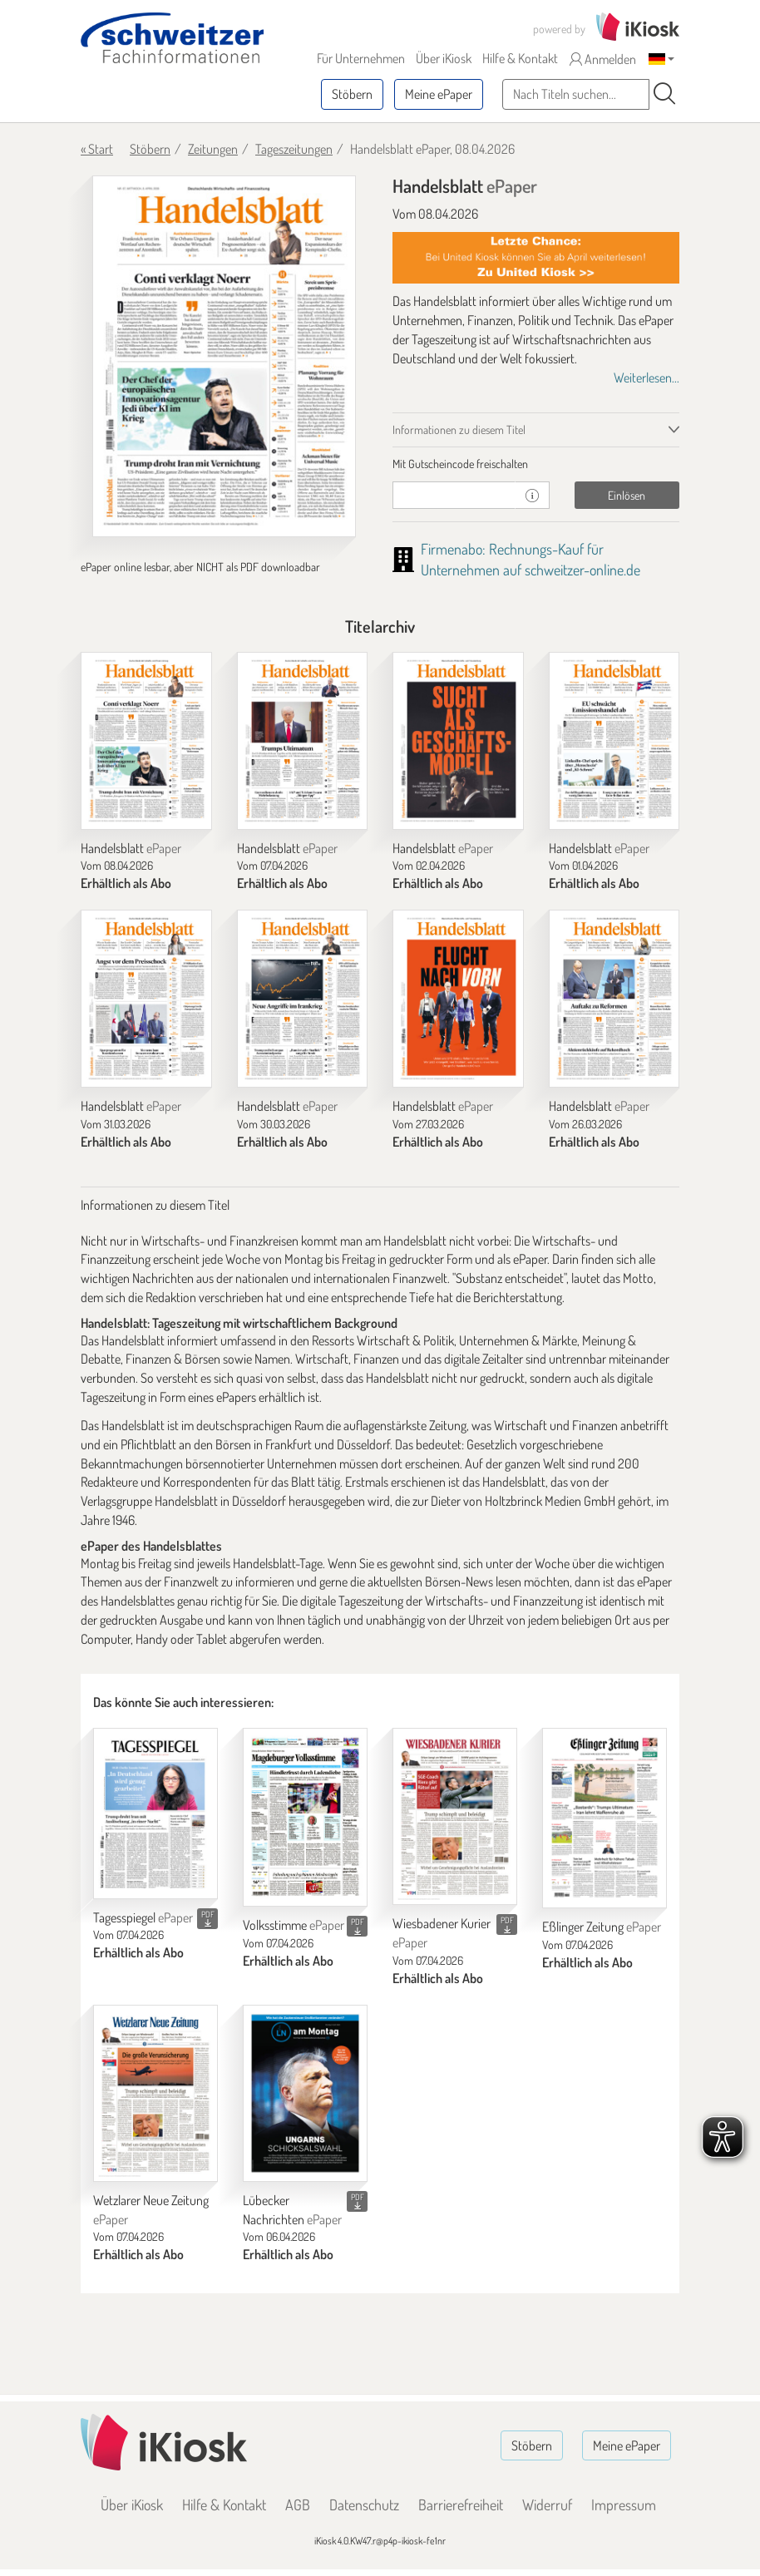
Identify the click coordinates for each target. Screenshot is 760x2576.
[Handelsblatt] (146, 741)
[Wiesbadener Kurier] (454, 1816)
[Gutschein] (454, 495)
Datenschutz (364, 2504)
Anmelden (603, 59)
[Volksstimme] (305, 1817)
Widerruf (547, 2504)
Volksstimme (293, 1925)
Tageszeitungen (294, 149)
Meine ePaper (438, 94)
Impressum (623, 2504)
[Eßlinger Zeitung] (604, 1818)
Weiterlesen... (646, 377)
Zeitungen (213, 149)
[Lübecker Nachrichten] (305, 2093)
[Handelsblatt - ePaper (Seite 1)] (224, 356)
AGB (297, 2504)
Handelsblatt (131, 848)
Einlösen (626, 495)
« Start (97, 149)
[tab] (535, 464)
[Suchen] (664, 94)
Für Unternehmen (361, 58)
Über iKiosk (443, 58)
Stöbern (352, 94)
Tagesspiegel (143, 1917)
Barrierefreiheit (460, 2504)
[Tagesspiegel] (155, 1813)
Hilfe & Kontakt (520, 58)
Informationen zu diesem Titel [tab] (459, 429)
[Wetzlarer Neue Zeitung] (155, 2093)
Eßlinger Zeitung (601, 1926)
